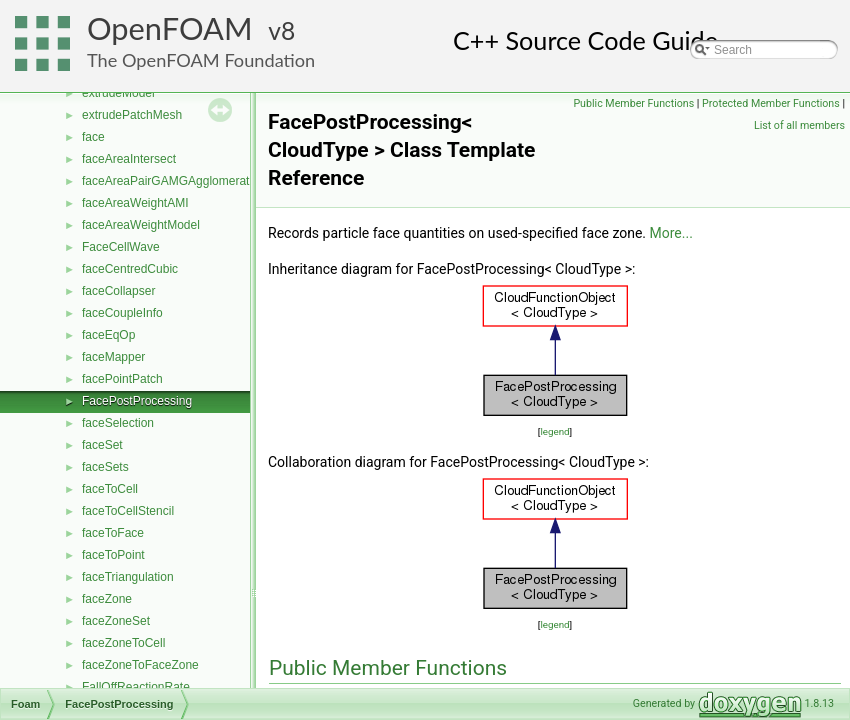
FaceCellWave (121, 247)
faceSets (105, 467)
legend (554, 431)
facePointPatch (122, 379)
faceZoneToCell (123, 643)
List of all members (799, 125)
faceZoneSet (116, 621)
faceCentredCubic (130, 269)
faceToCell (110, 489)
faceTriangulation (128, 577)
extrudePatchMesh (132, 115)
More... (671, 233)
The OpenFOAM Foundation (201, 60)
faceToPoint (113, 555)
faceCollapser (118, 291)
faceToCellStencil (128, 511)
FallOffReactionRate (136, 687)
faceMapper (113, 357)
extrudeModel (118, 93)
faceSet (102, 445)
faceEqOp (108, 335)
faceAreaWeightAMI (135, 203)
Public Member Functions (633, 103)
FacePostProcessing (137, 401)
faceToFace (113, 533)
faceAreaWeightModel (141, 225)
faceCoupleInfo (122, 313)
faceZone (107, 599)
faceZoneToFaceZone (140, 665)
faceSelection (118, 423)
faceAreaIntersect (129, 159)
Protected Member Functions (771, 103)
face (93, 137)
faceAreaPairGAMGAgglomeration (173, 181)
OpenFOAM (170, 28)
